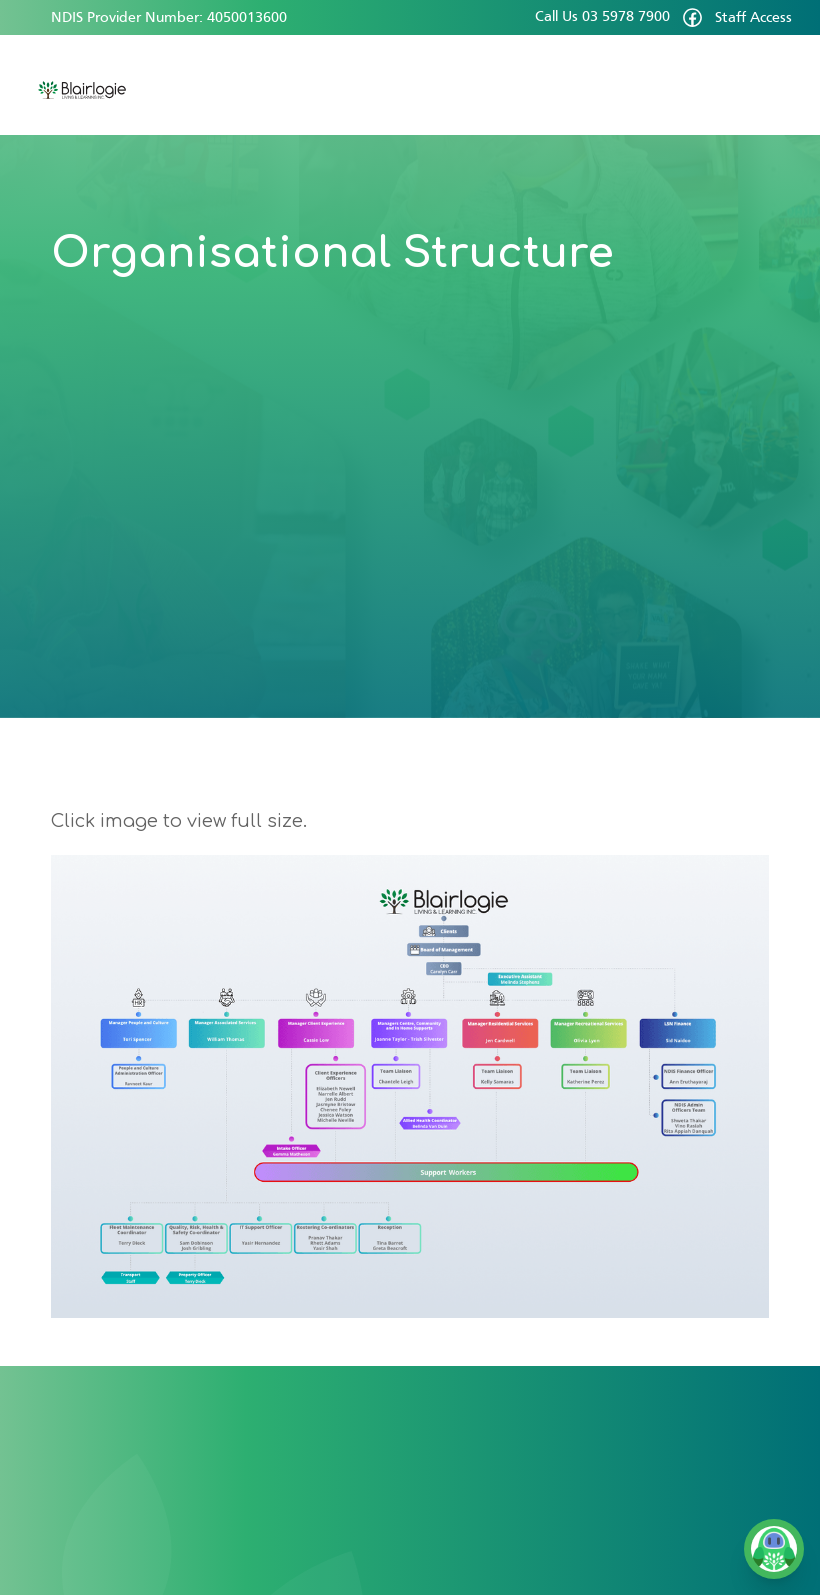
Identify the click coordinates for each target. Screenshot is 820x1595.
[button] (770, 85)
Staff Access (753, 18)
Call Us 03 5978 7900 (602, 17)
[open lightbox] (410, 1086)
